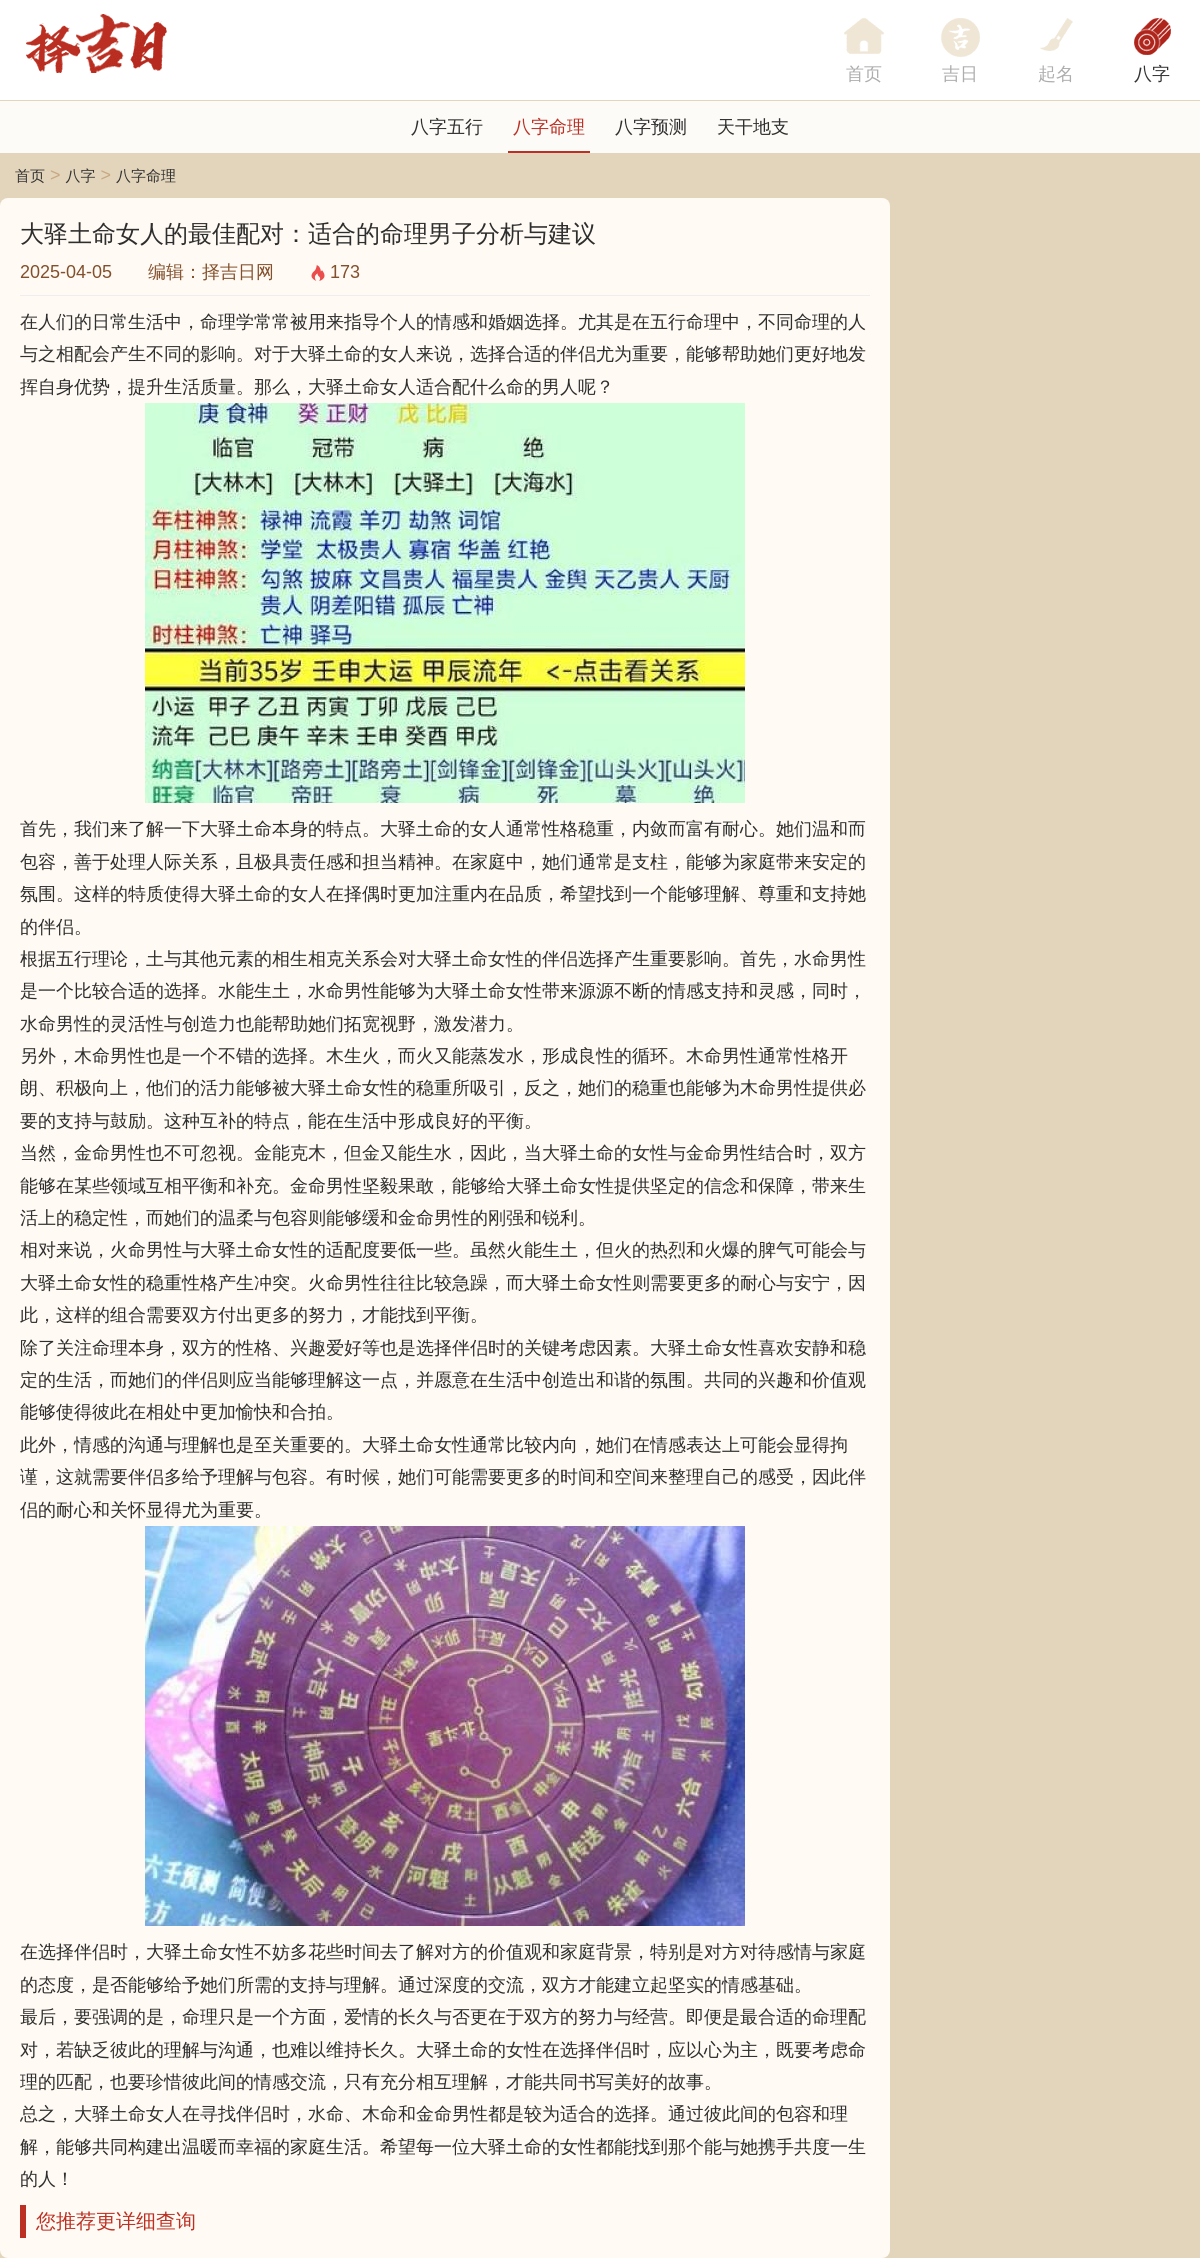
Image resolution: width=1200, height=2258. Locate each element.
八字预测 (651, 127)
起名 (1056, 74)
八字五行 (447, 127)
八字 (1152, 74)
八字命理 (549, 127)
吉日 (960, 74)
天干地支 (753, 127)
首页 (30, 175)
